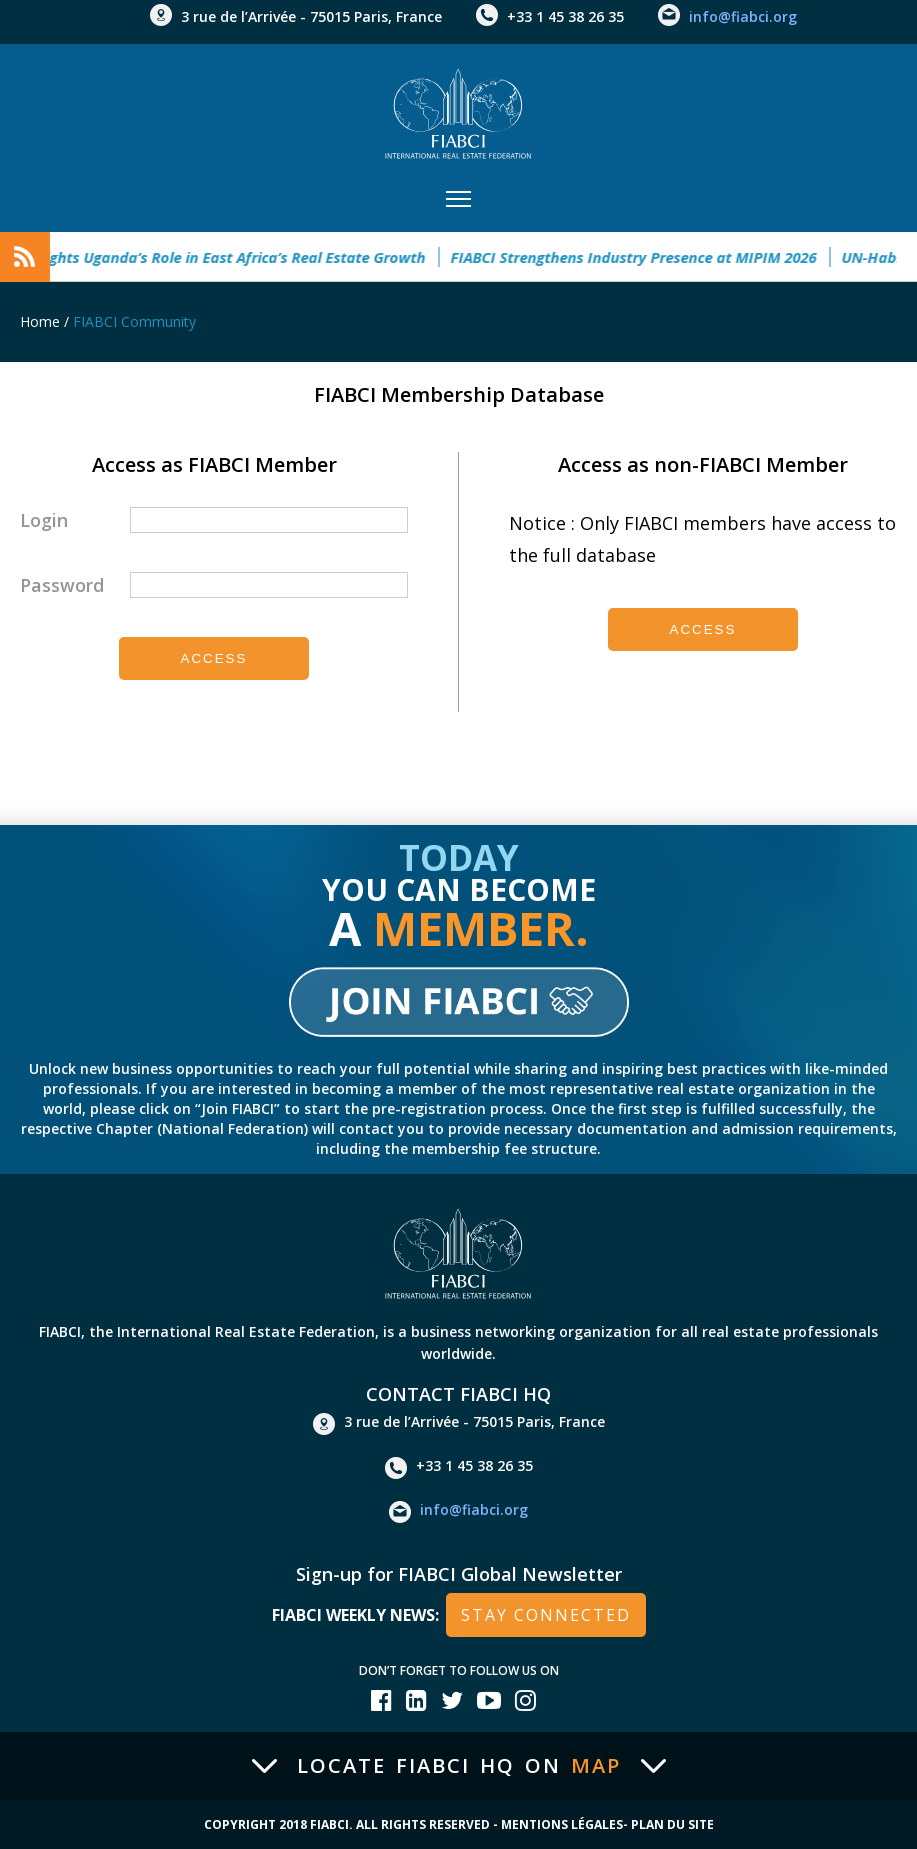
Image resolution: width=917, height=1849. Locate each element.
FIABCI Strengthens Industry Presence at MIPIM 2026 (643, 257)
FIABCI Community (134, 321)
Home (40, 321)
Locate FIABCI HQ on (459, 1766)
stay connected (546, 1615)
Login (44, 520)
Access (214, 658)
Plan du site (672, 1824)
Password (62, 585)
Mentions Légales (562, 1824)
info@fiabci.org (743, 16)
